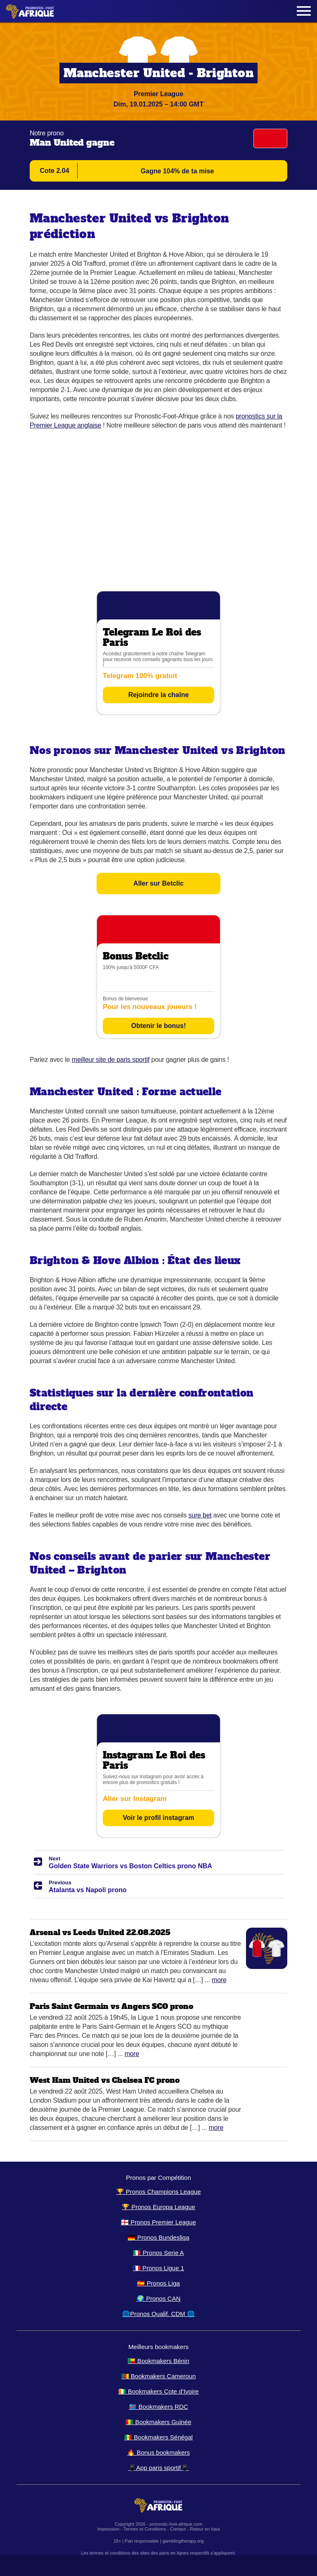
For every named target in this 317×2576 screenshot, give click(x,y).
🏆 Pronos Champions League (158, 2191)
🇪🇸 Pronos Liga (158, 2283)
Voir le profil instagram (158, 1817)
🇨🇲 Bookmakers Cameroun (158, 2376)
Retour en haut (205, 2528)
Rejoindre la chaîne (158, 694)
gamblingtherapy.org (183, 2540)
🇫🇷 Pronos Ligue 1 (158, 2267)
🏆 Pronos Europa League (158, 2206)
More (219, 1979)
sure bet (199, 1515)
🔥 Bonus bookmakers (158, 2452)
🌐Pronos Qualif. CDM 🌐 (158, 2313)
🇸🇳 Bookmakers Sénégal (158, 2437)
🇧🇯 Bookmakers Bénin (158, 2360)
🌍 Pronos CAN (159, 2298)
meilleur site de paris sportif (110, 1059)
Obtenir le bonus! (158, 1025)
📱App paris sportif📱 (158, 2467)
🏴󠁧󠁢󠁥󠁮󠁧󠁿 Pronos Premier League (158, 2222)
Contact (178, 2528)
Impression (108, 2528)
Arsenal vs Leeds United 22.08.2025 (100, 1932)
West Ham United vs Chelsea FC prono (105, 2080)
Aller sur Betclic (158, 883)
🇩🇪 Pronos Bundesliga (158, 2237)
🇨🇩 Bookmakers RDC (158, 2406)
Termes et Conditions (144, 2528)
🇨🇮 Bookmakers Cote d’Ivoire (158, 2391)
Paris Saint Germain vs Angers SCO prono (111, 2006)
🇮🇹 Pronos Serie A (158, 2252)
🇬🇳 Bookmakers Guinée (158, 2421)
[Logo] (30, 11)
